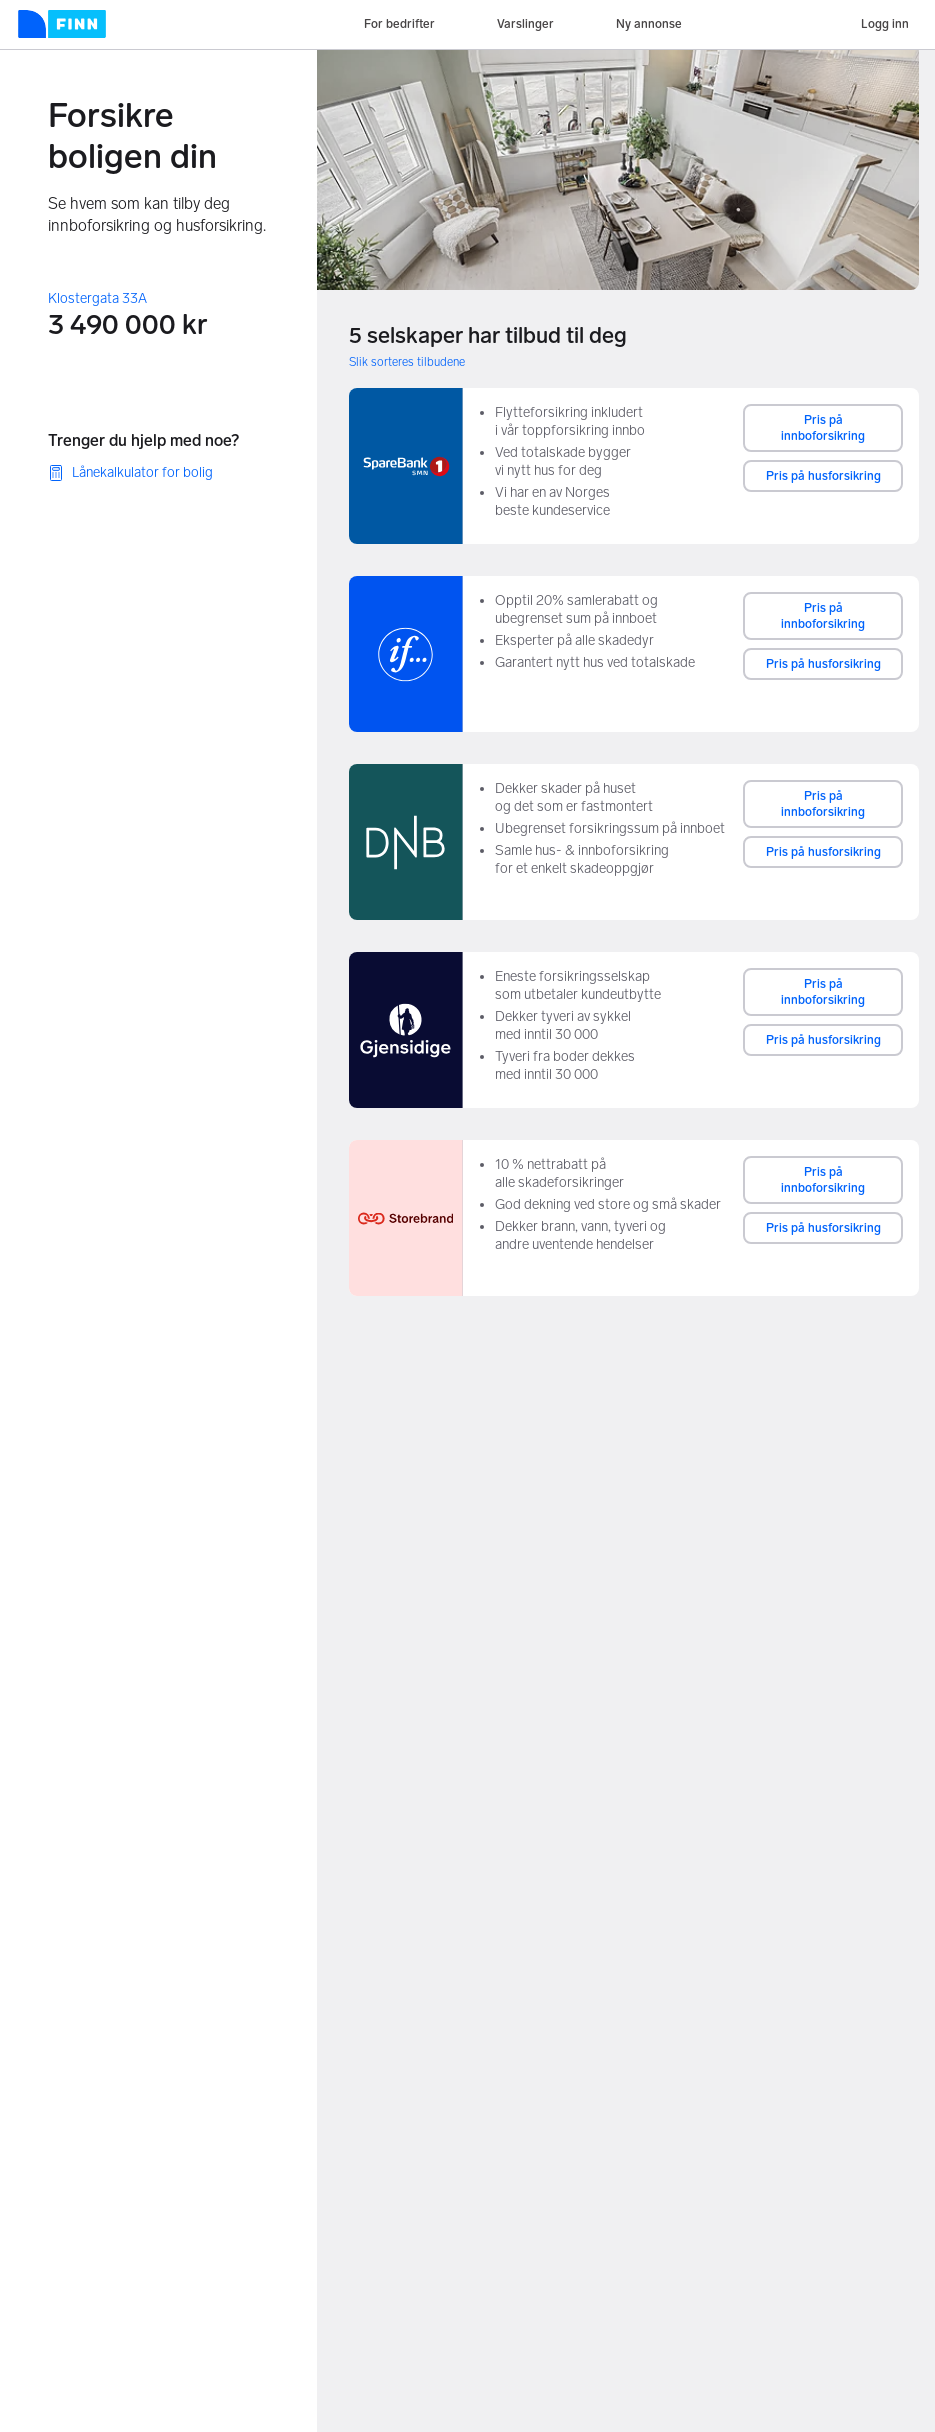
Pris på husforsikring (823, 476)
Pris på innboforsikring (823, 428)
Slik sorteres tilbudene (407, 362)
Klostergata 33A (97, 298)
